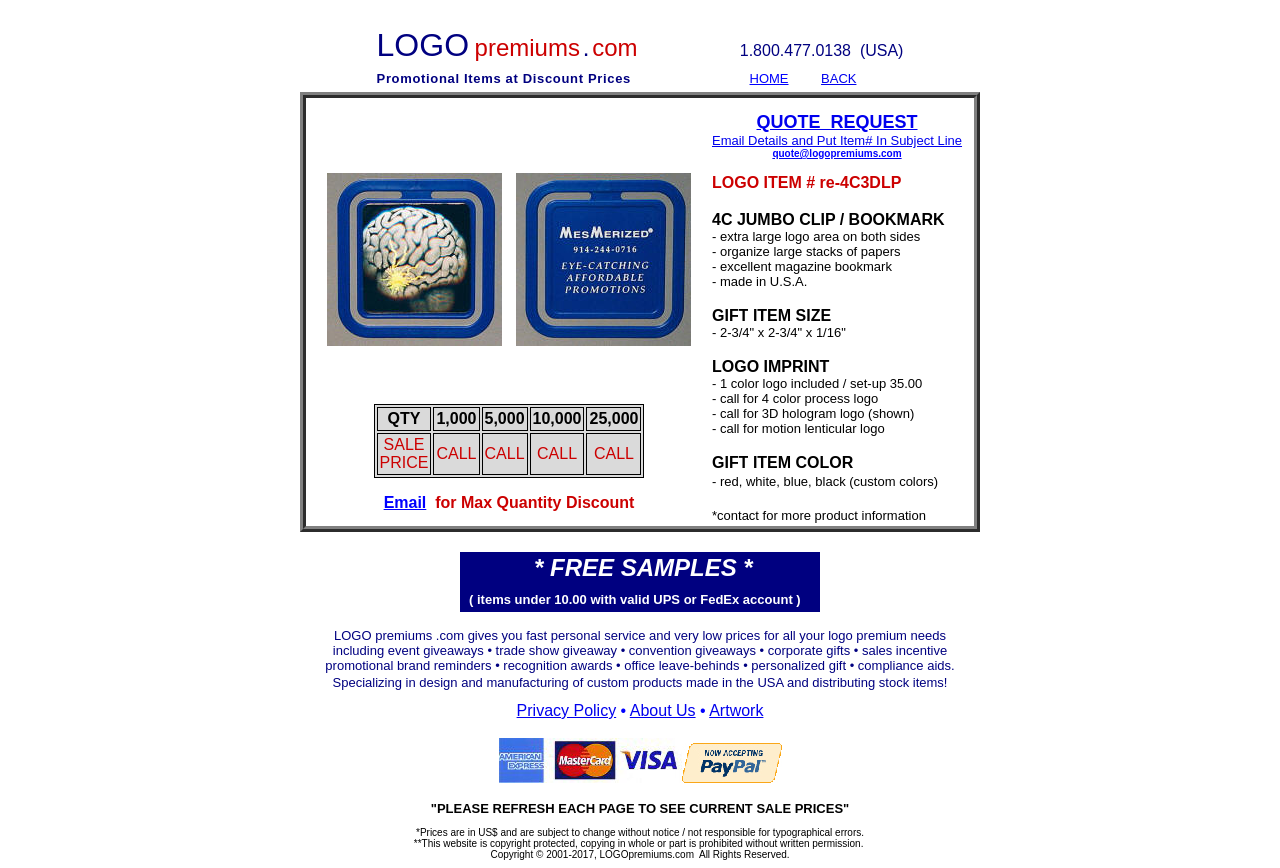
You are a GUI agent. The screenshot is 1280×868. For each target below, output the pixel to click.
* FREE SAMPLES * (643, 567)
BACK (838, 78)
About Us (663, 710)
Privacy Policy (567, 710)
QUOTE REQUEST (837, 122)
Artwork (736, 710)
